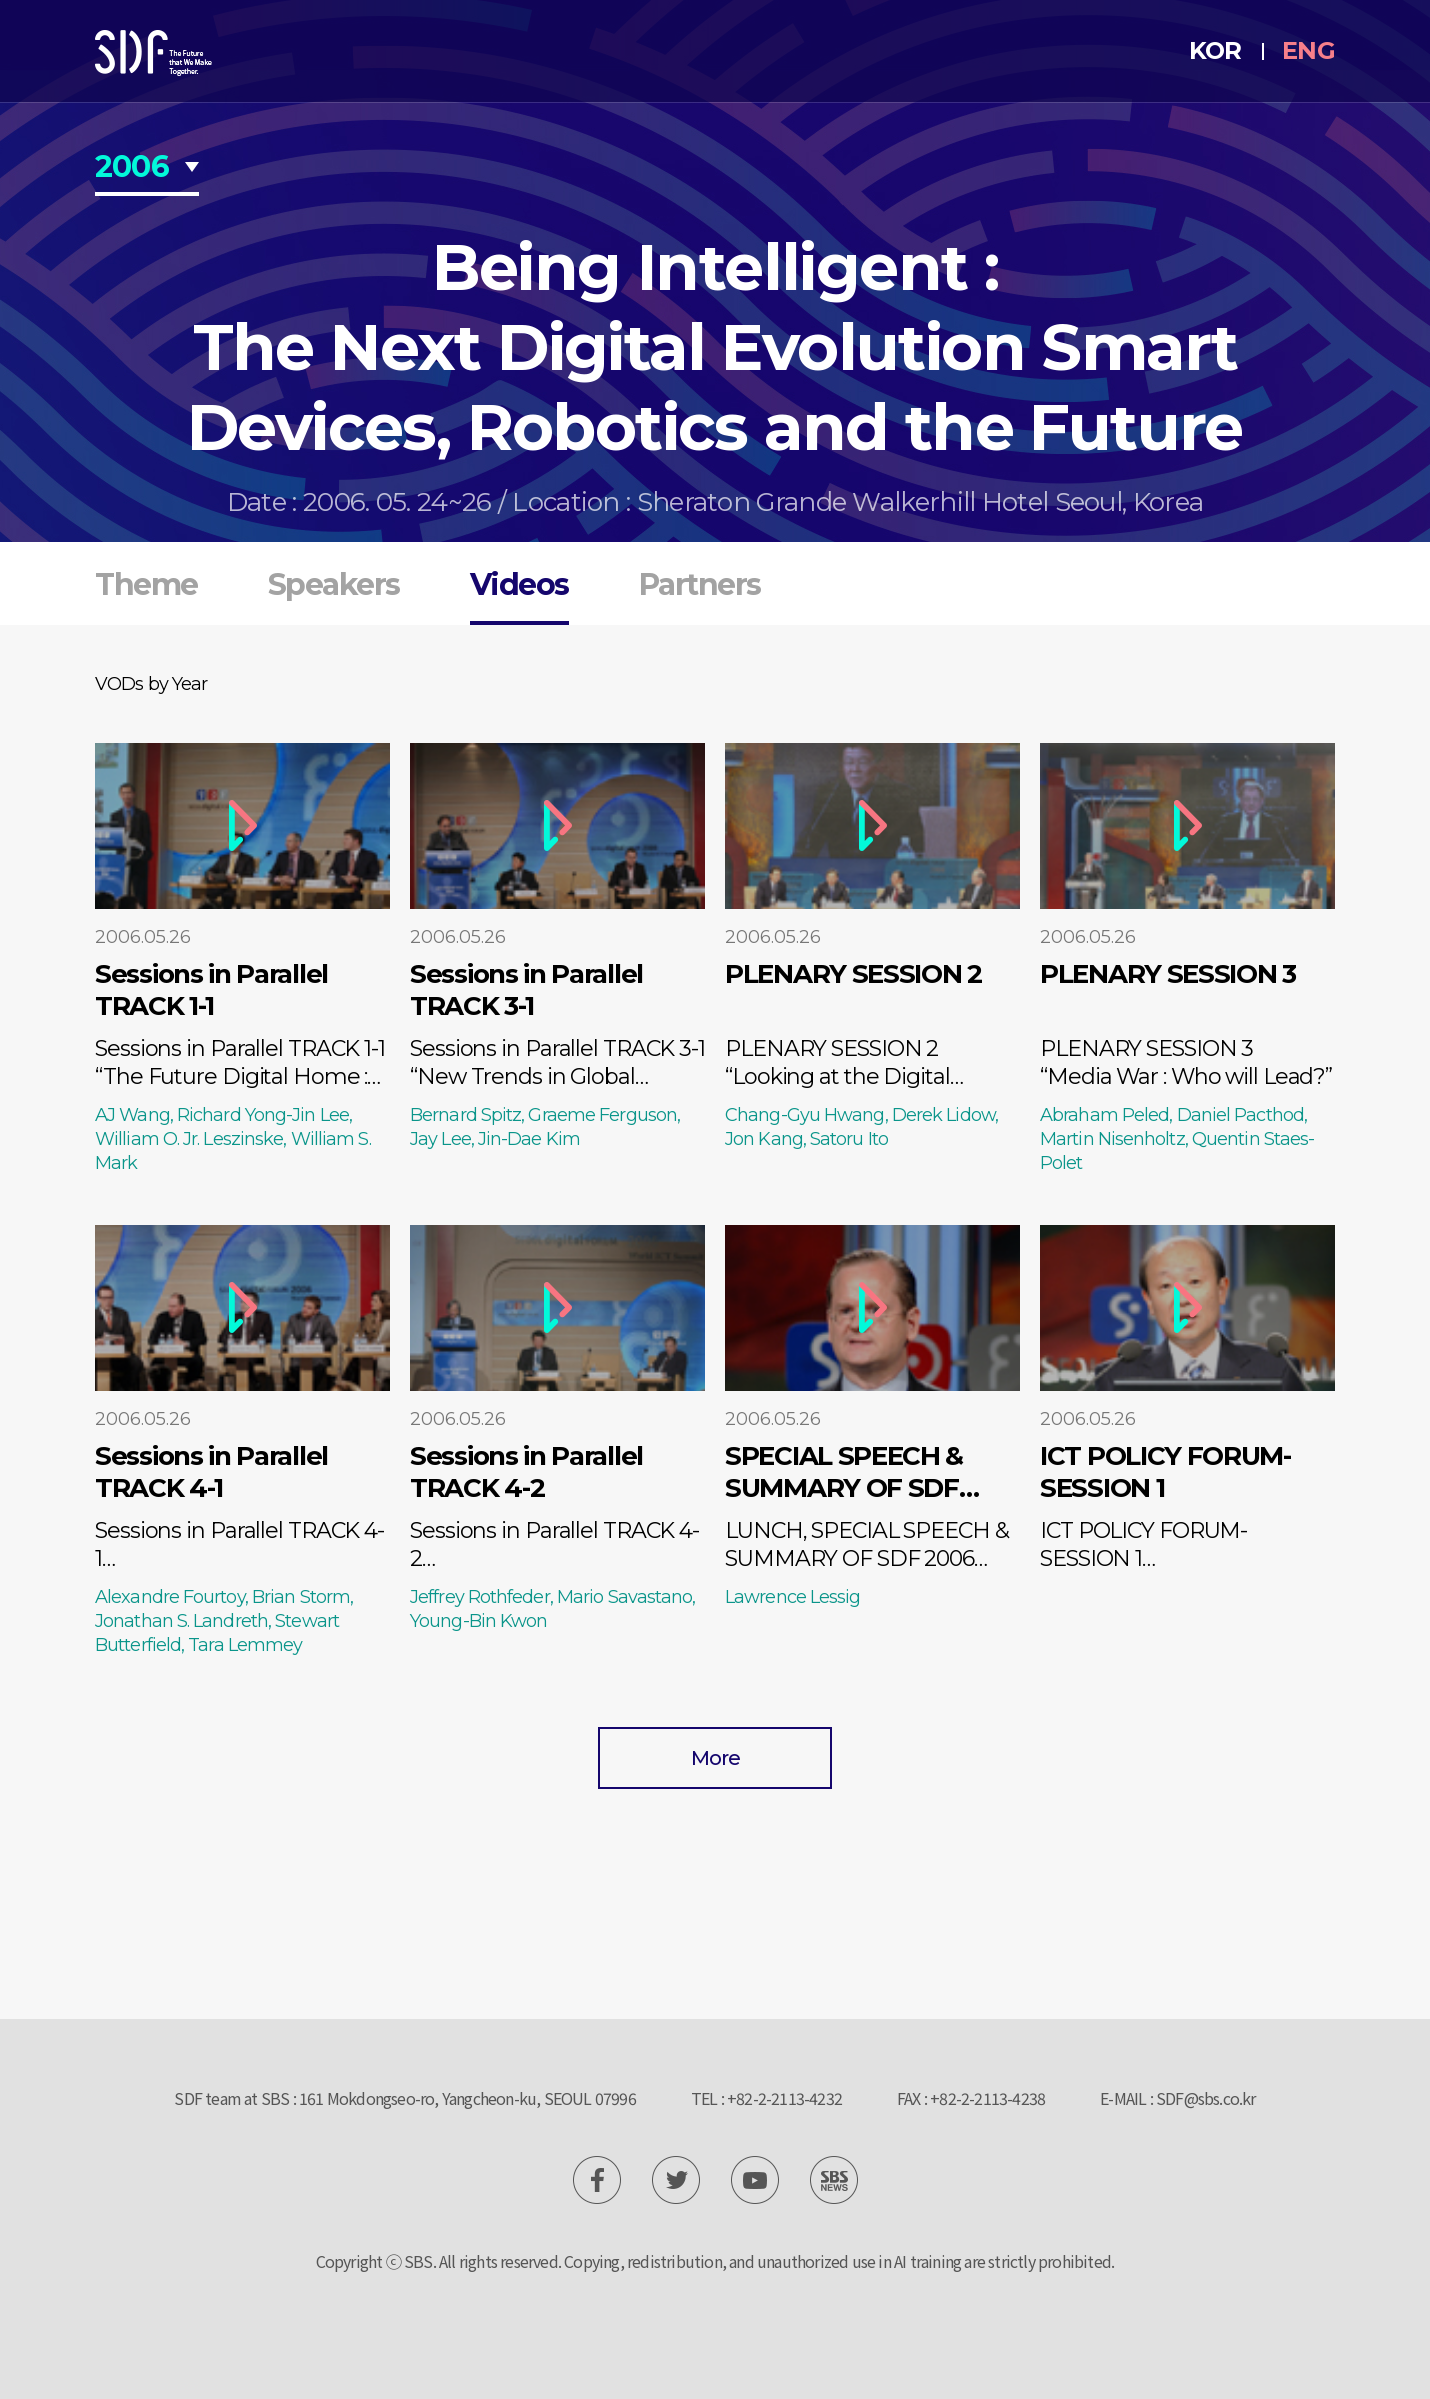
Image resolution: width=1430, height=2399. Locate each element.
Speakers (334, 584)
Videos (519, 584)
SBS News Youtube (755, 2180)
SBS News (834, 2180)
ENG (1308, 50)
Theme (146, 584)
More (715, 1758)
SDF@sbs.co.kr (1206, 2098)
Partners (700, 584)
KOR (1215, 50)
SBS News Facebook (597, 2180)
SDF (153, 53)
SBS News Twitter (676, 2180)
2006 (132, 168)
